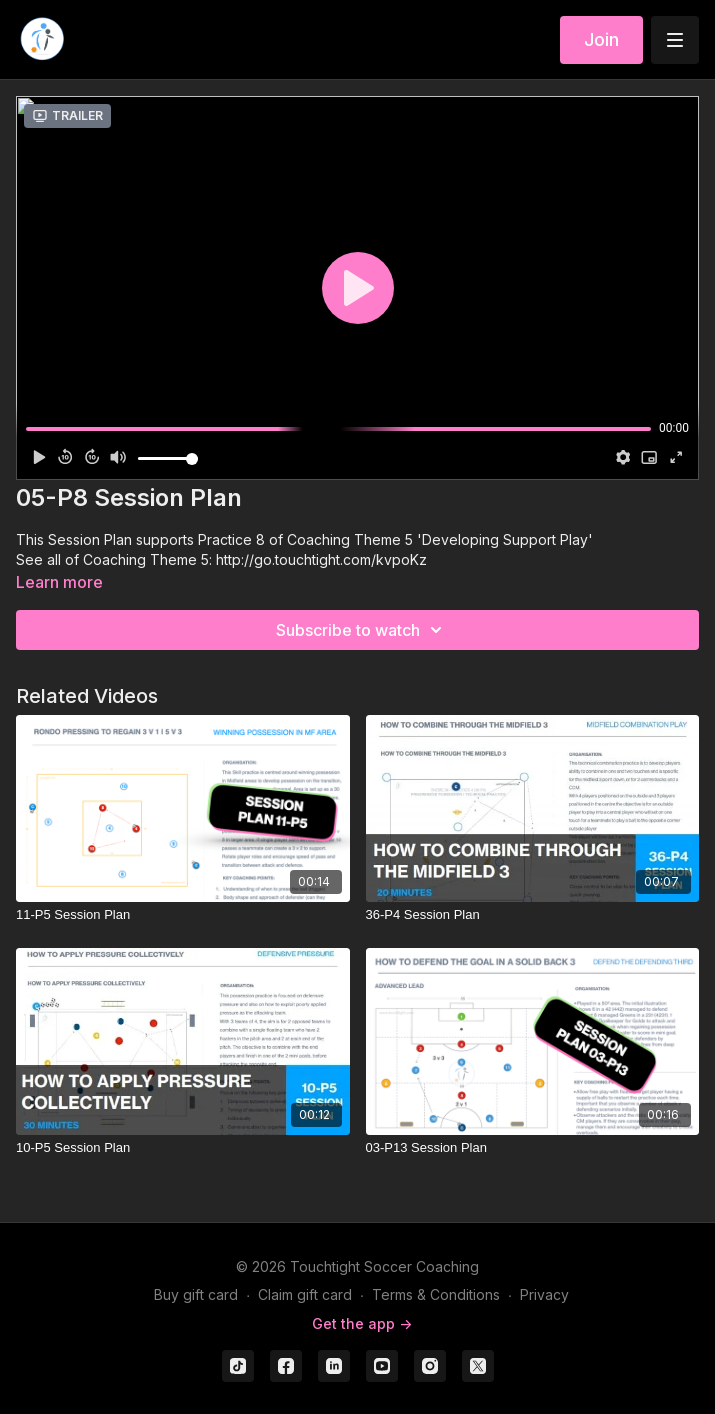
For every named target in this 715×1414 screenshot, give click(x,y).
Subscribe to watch (362, 630)
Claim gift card (305, 1294)
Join (601, 39)
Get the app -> (362, 1323)
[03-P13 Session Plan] (533, 1148)
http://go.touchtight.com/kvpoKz (321, 559)
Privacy (544, 1294)
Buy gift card (196, 1294)
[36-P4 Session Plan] (533, 915)
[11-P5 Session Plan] (183, 915)
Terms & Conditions (436, 1294)
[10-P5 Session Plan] (183, 1148)
